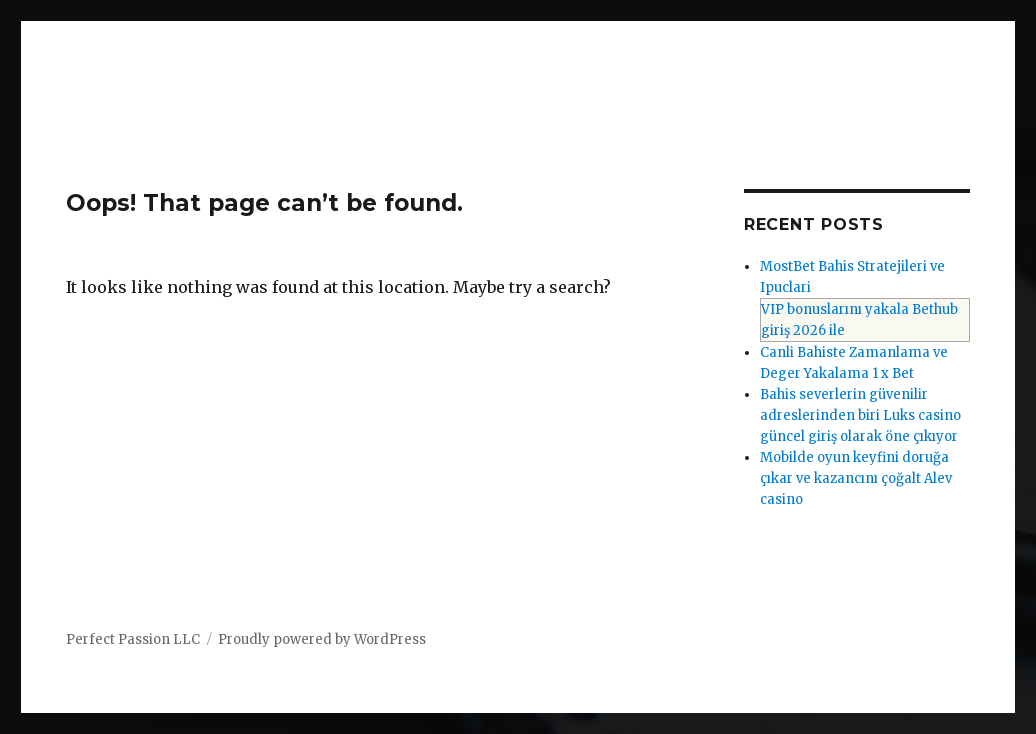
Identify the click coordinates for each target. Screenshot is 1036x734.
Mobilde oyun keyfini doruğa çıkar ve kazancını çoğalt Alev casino (856, 478)
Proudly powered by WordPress (322, 639)
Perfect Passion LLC (133, 639)
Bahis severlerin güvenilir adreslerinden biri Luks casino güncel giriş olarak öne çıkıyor (860, 415)
